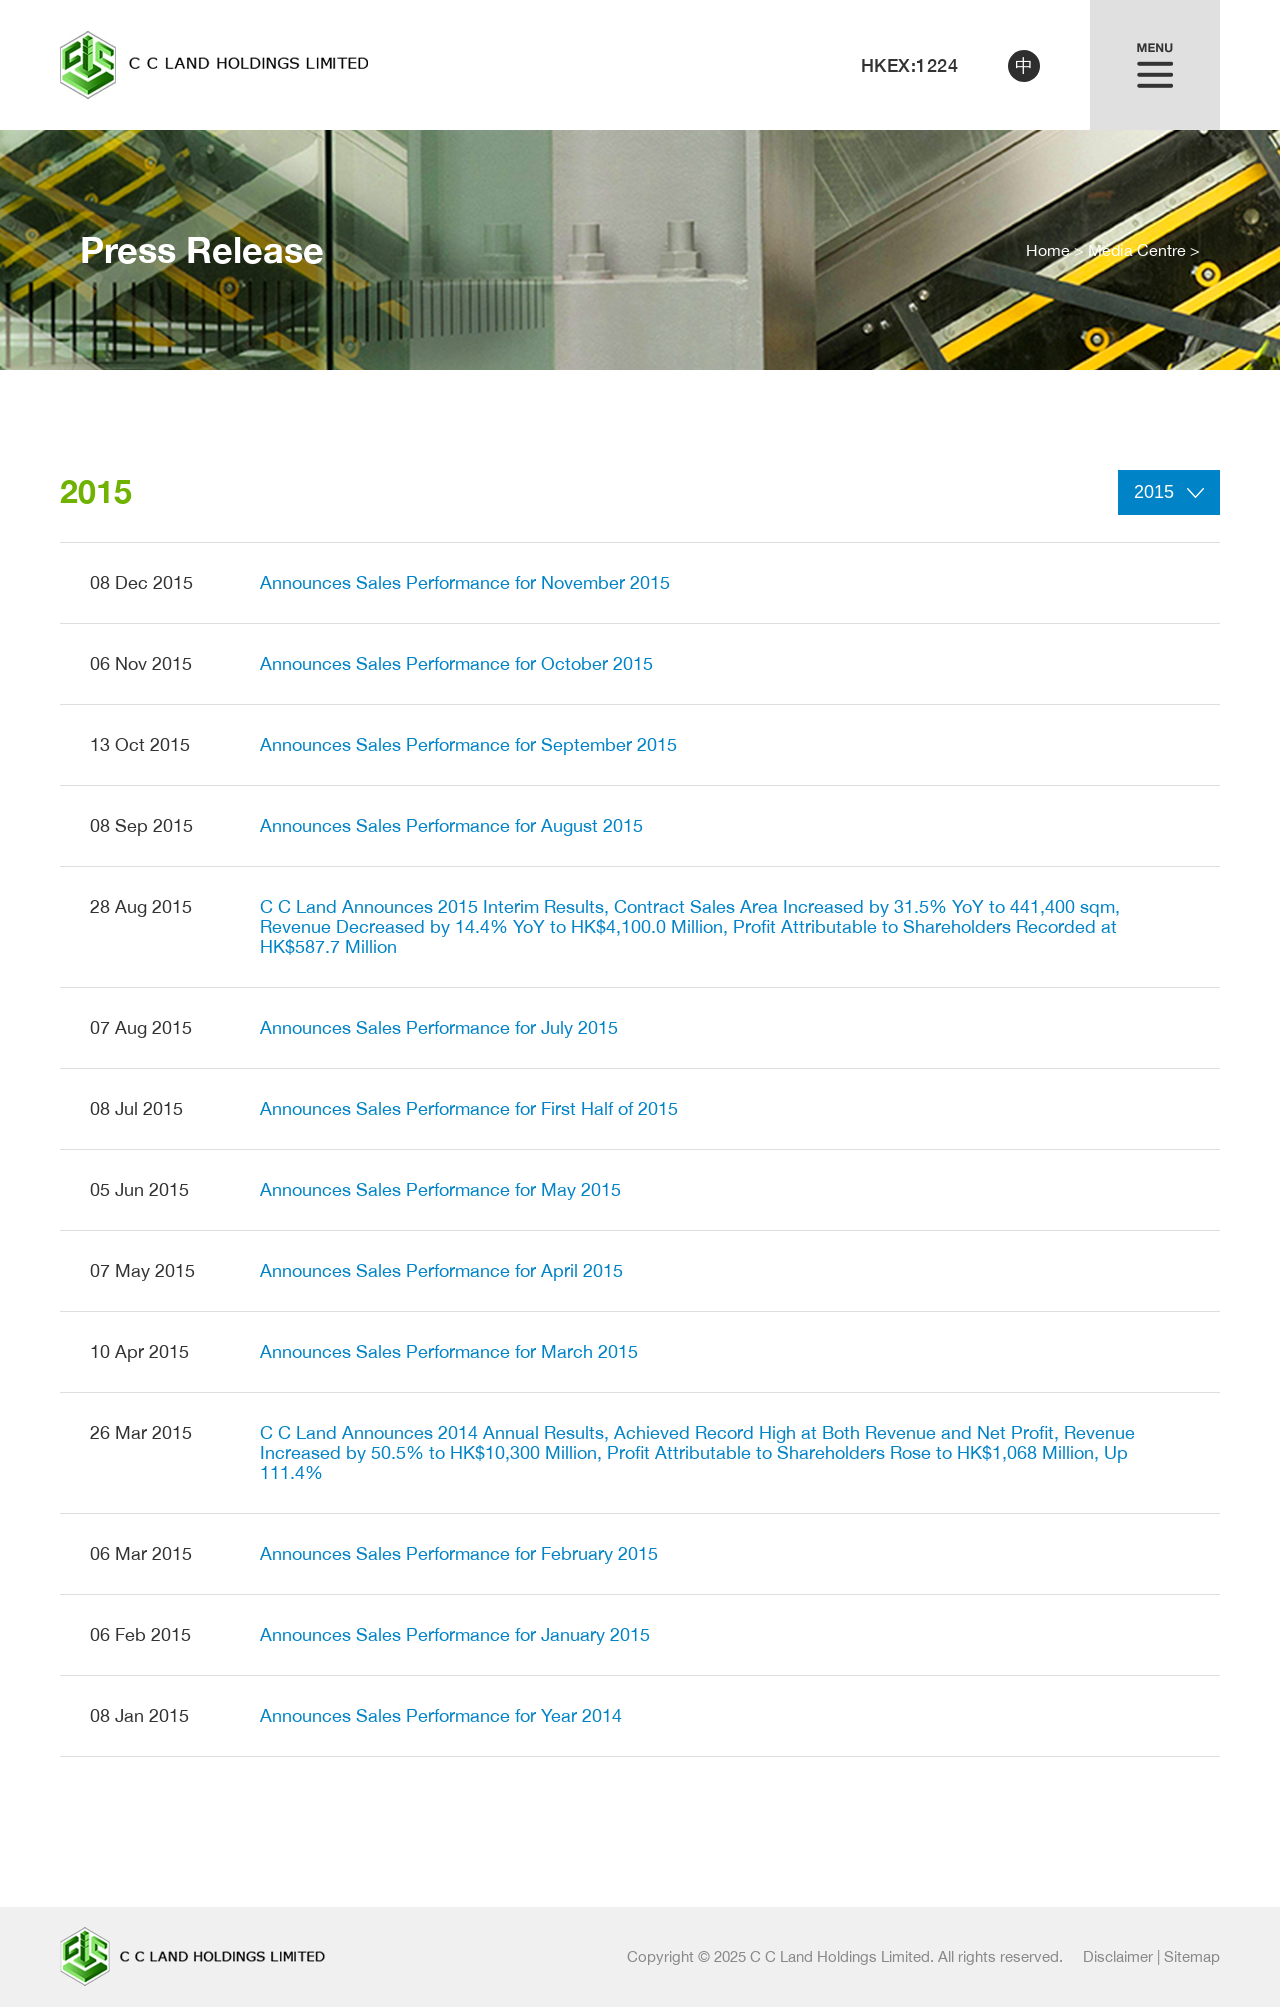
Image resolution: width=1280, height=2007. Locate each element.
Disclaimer (1118, 1956)
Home (1048, 250)
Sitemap (1192, 1956)
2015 (1169, 492)
